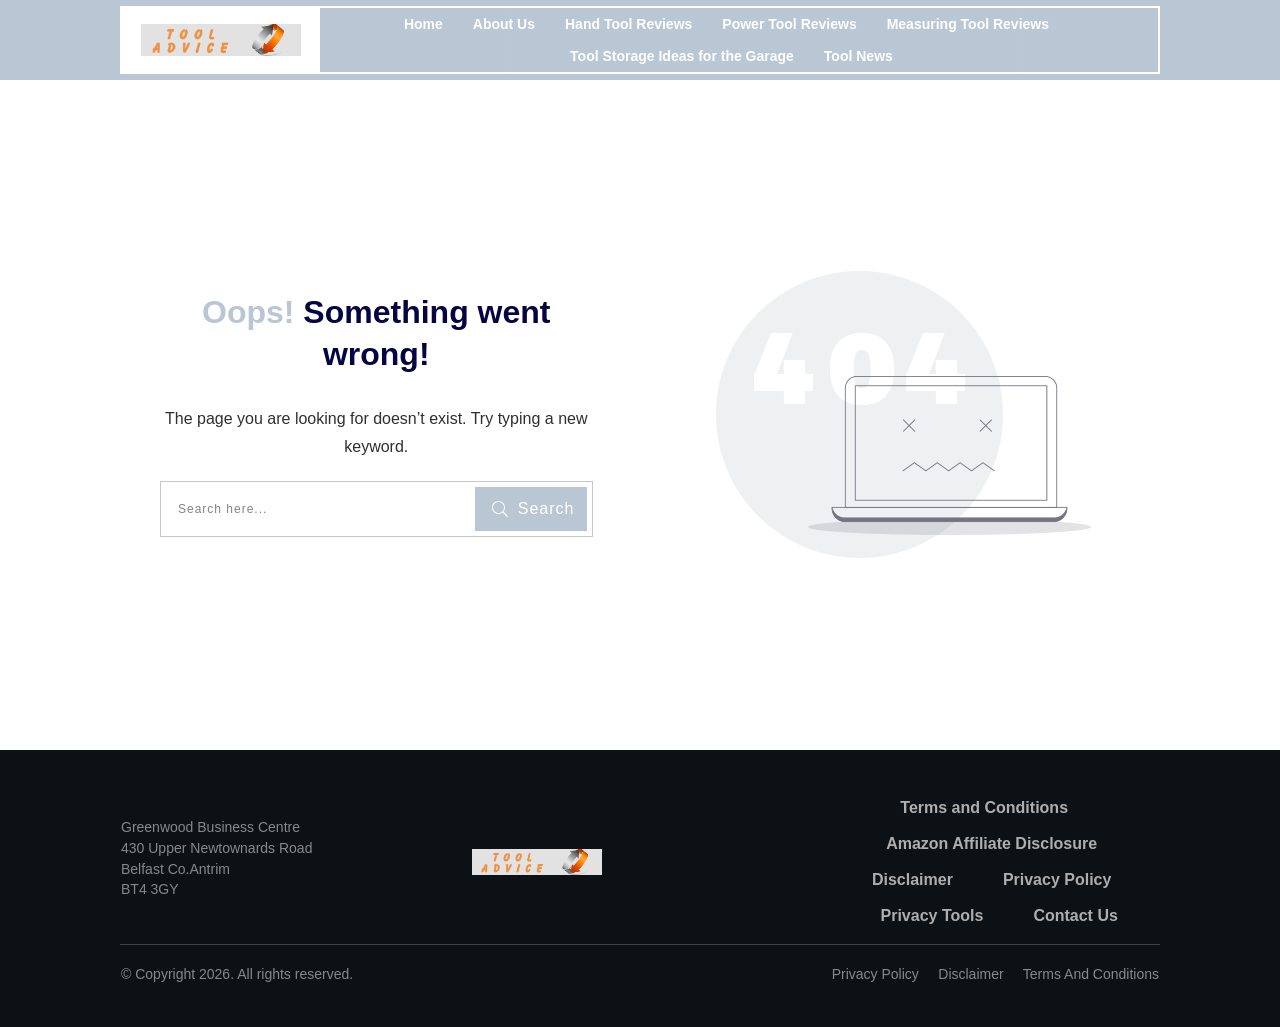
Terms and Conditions (1091, 974)
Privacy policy (875, 974)
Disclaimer (970, 974)
